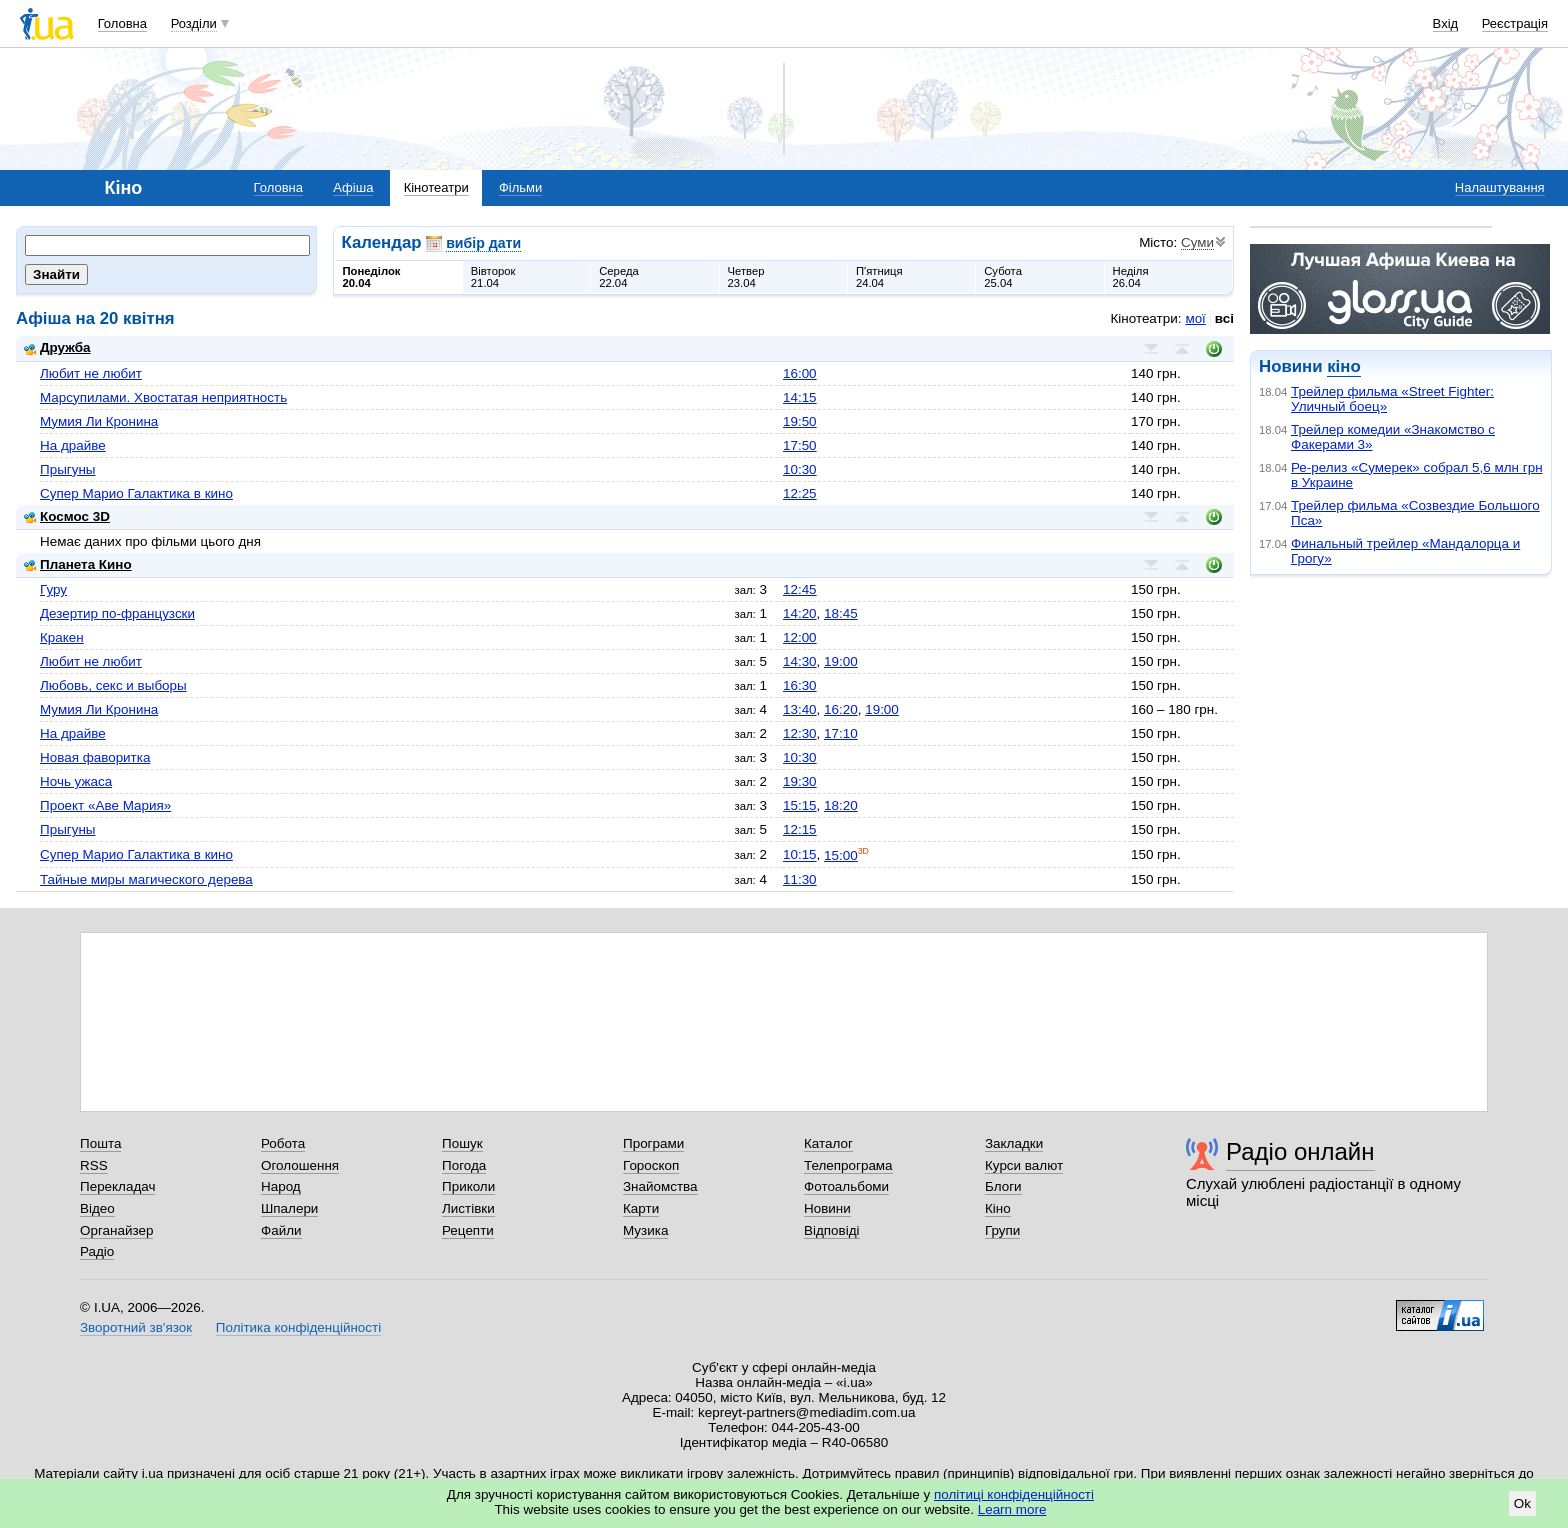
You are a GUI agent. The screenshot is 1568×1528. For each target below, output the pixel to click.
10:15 (800, 855)
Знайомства (660, 1186)
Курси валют (1024, 1165)
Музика (645, 1230)
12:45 (800, 589)
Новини (827, 1208)
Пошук (462, 1143)
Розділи (194, 23)
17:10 (841, 733)
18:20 (841, 805)
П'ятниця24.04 (879, 277)
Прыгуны (68, 469)
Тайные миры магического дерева (146, 879)
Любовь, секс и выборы (113, 685)
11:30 (800, 879)
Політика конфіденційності (298, 1327)
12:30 (800, 733)
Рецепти (468, 1230)
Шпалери (289, 1208)
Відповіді (832, 1230)
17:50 (800, 445)
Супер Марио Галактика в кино (136, 493)
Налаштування (1500, 187)
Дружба (57, 347)
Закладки (1014, 1143)
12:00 (800, 637)
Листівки (468, 1208)
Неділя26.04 (1131, 277)
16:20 (841, 709)
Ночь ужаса (76, 781)
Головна (122, 23)
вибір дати (483, 243)
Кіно (998, 1208)
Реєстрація (1515, 23)
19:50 (800, 421)
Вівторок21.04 (493, 277)
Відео (97, 1208)
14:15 (800, 397)
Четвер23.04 (746, 277)
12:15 (800, 829)
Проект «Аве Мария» (105, 805)
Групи (1002, 1230)
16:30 (800, 685)
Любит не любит (91, 373)
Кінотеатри (436, 187)
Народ (281, 1186)
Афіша (353, 187)
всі (1224, 318)
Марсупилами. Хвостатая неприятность (163, 397)
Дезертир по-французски (117, 613)
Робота (283, 1143)
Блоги (1003, 1186)
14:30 (800, 661)
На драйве (73, 445)
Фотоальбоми (846, 1186)
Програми (653, 1143)
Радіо (97, 1251)
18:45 (841, 613)
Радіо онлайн (1300, 1151)
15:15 (800, 805)
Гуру (53, 589)
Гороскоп (651, 1165)
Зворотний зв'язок (136, 1327)
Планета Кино (78, 564)
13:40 (800, 709)
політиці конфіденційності (1014, 1494)
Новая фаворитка (95, 757)
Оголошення (300, 1165)
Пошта (100, 1143)
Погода (464, 1165)
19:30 (800, 781)
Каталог (828, 1143)
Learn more (1012, 1509)
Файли (281, 1230)
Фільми (520, 187)
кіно (1343, 366)
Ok (1522, 1503)
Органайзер (116, 1230)
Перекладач (117, 1186)
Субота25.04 (1003, 277)
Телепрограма (848, 1165)
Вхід (1446, 23)
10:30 (800, 469)
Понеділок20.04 (372, 277)
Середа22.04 (619, 277)
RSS (94, 1165)
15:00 (841, 855)
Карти (641, 1208)
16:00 (800, 373)
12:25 (800, 493)
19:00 (841, 661)
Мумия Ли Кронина (99, 421)
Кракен (62, 637)
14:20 (800, 613)
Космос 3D (67, 516)
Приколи (468, 1186)
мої (1195, 318)
